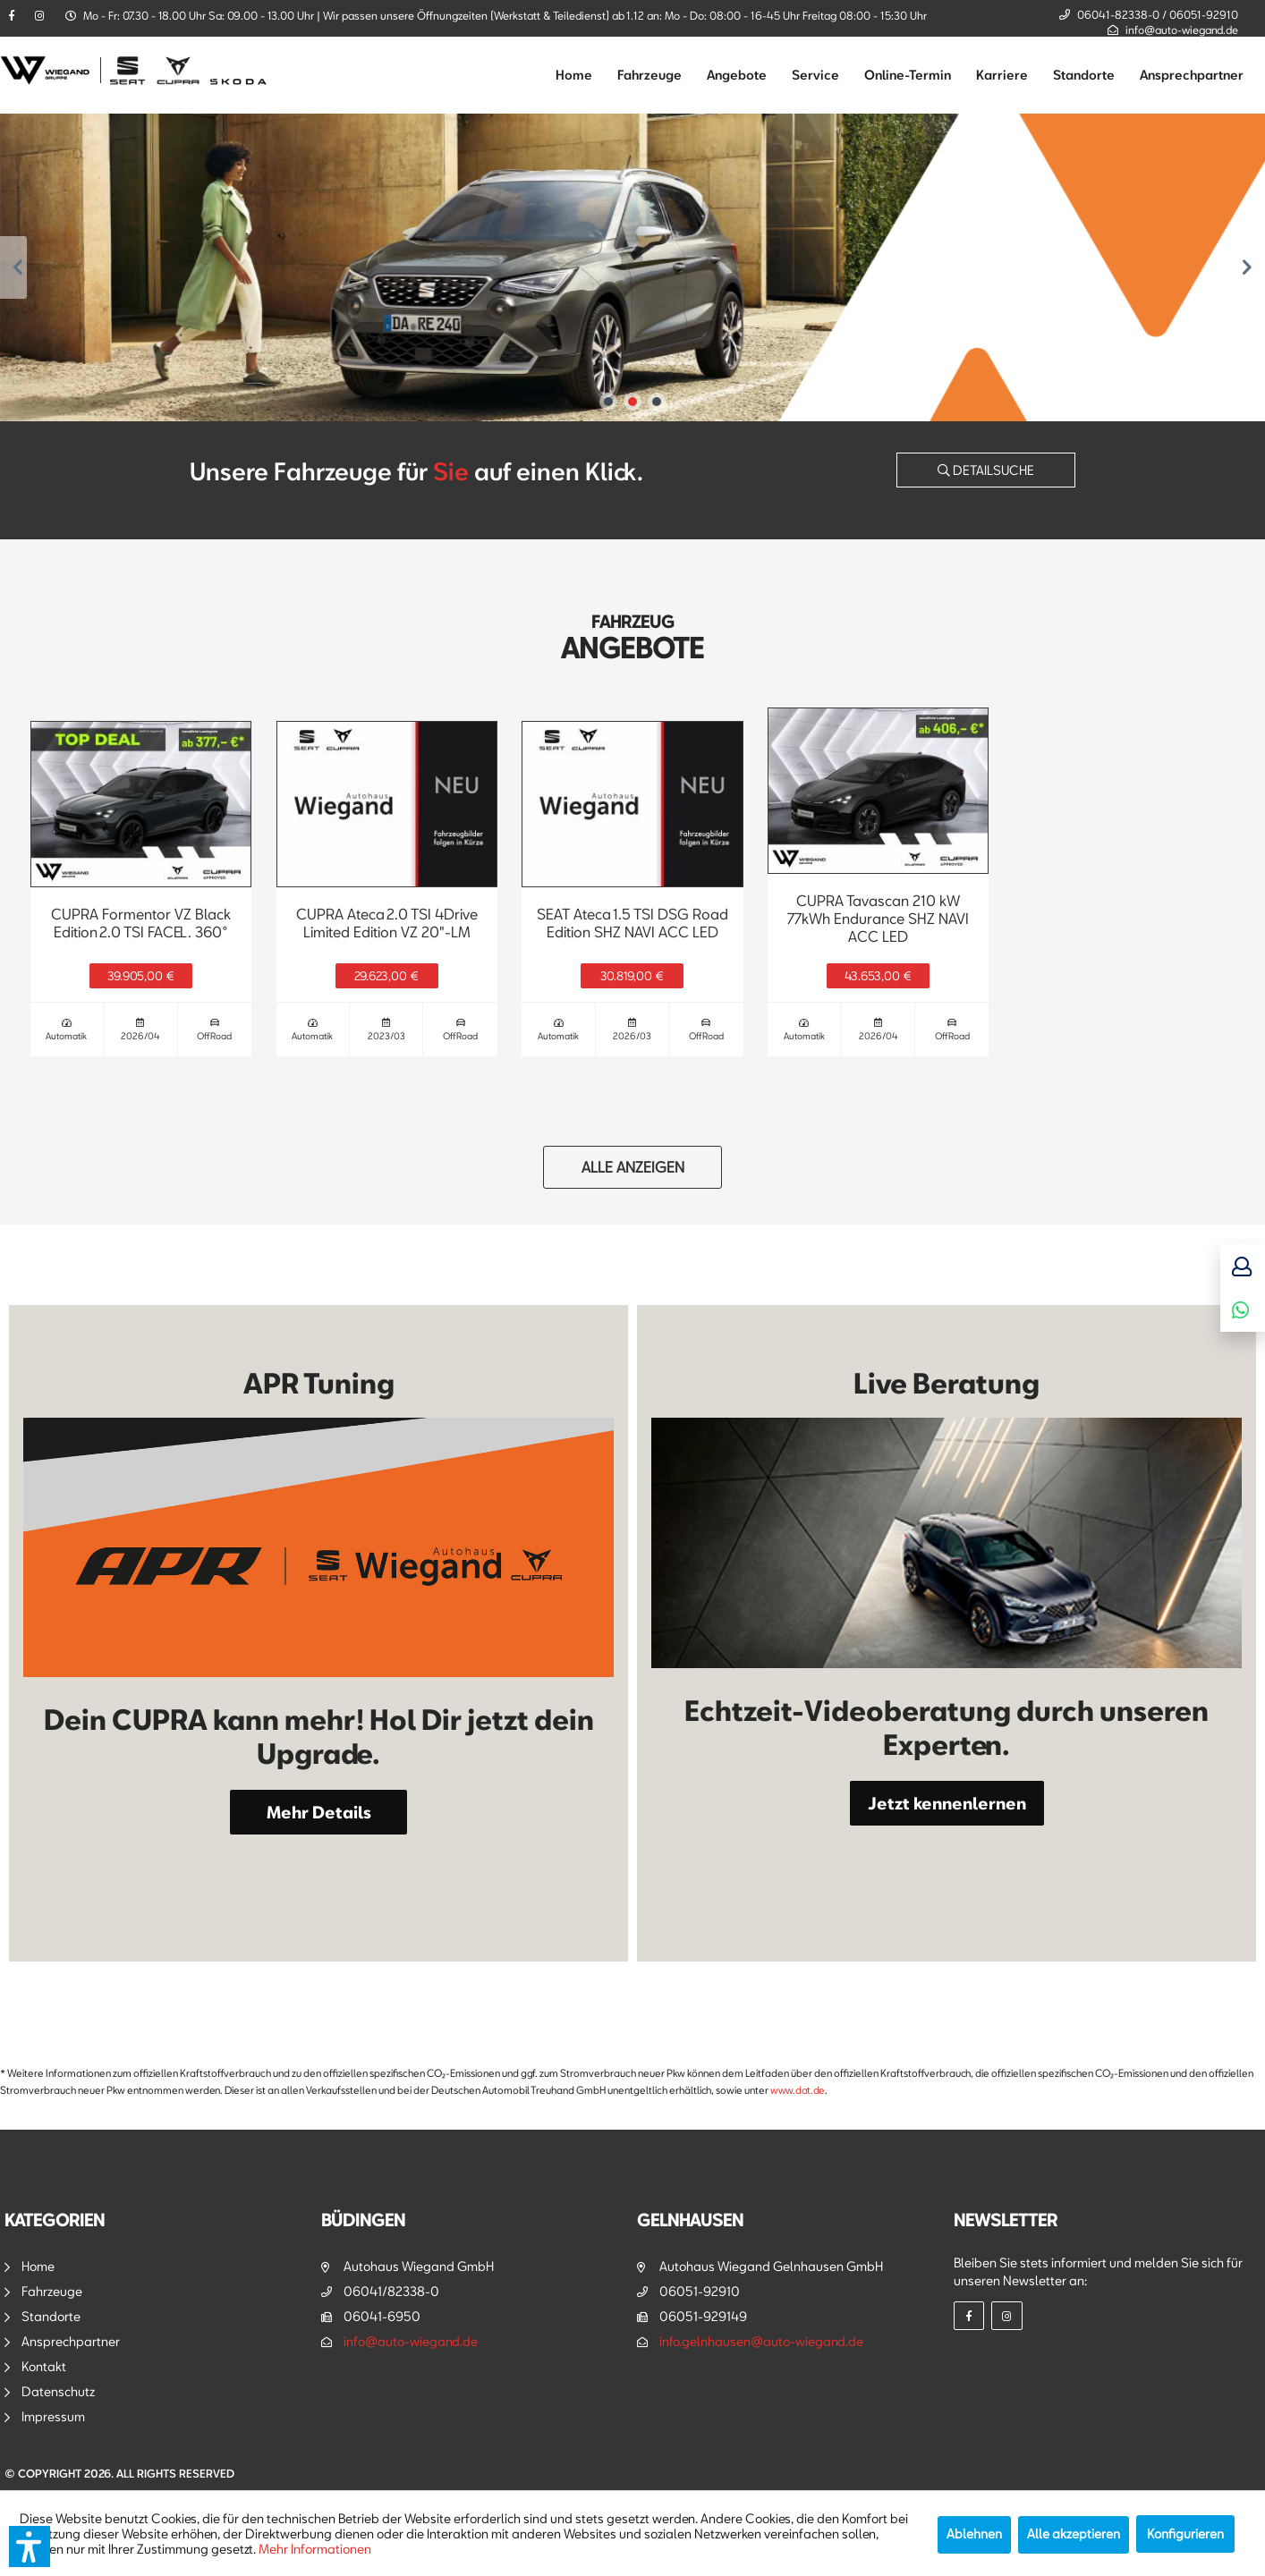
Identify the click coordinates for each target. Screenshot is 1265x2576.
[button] (29, 2546)
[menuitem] (574, 75)
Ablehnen (974, 2533)
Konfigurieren (1185, 2533)
